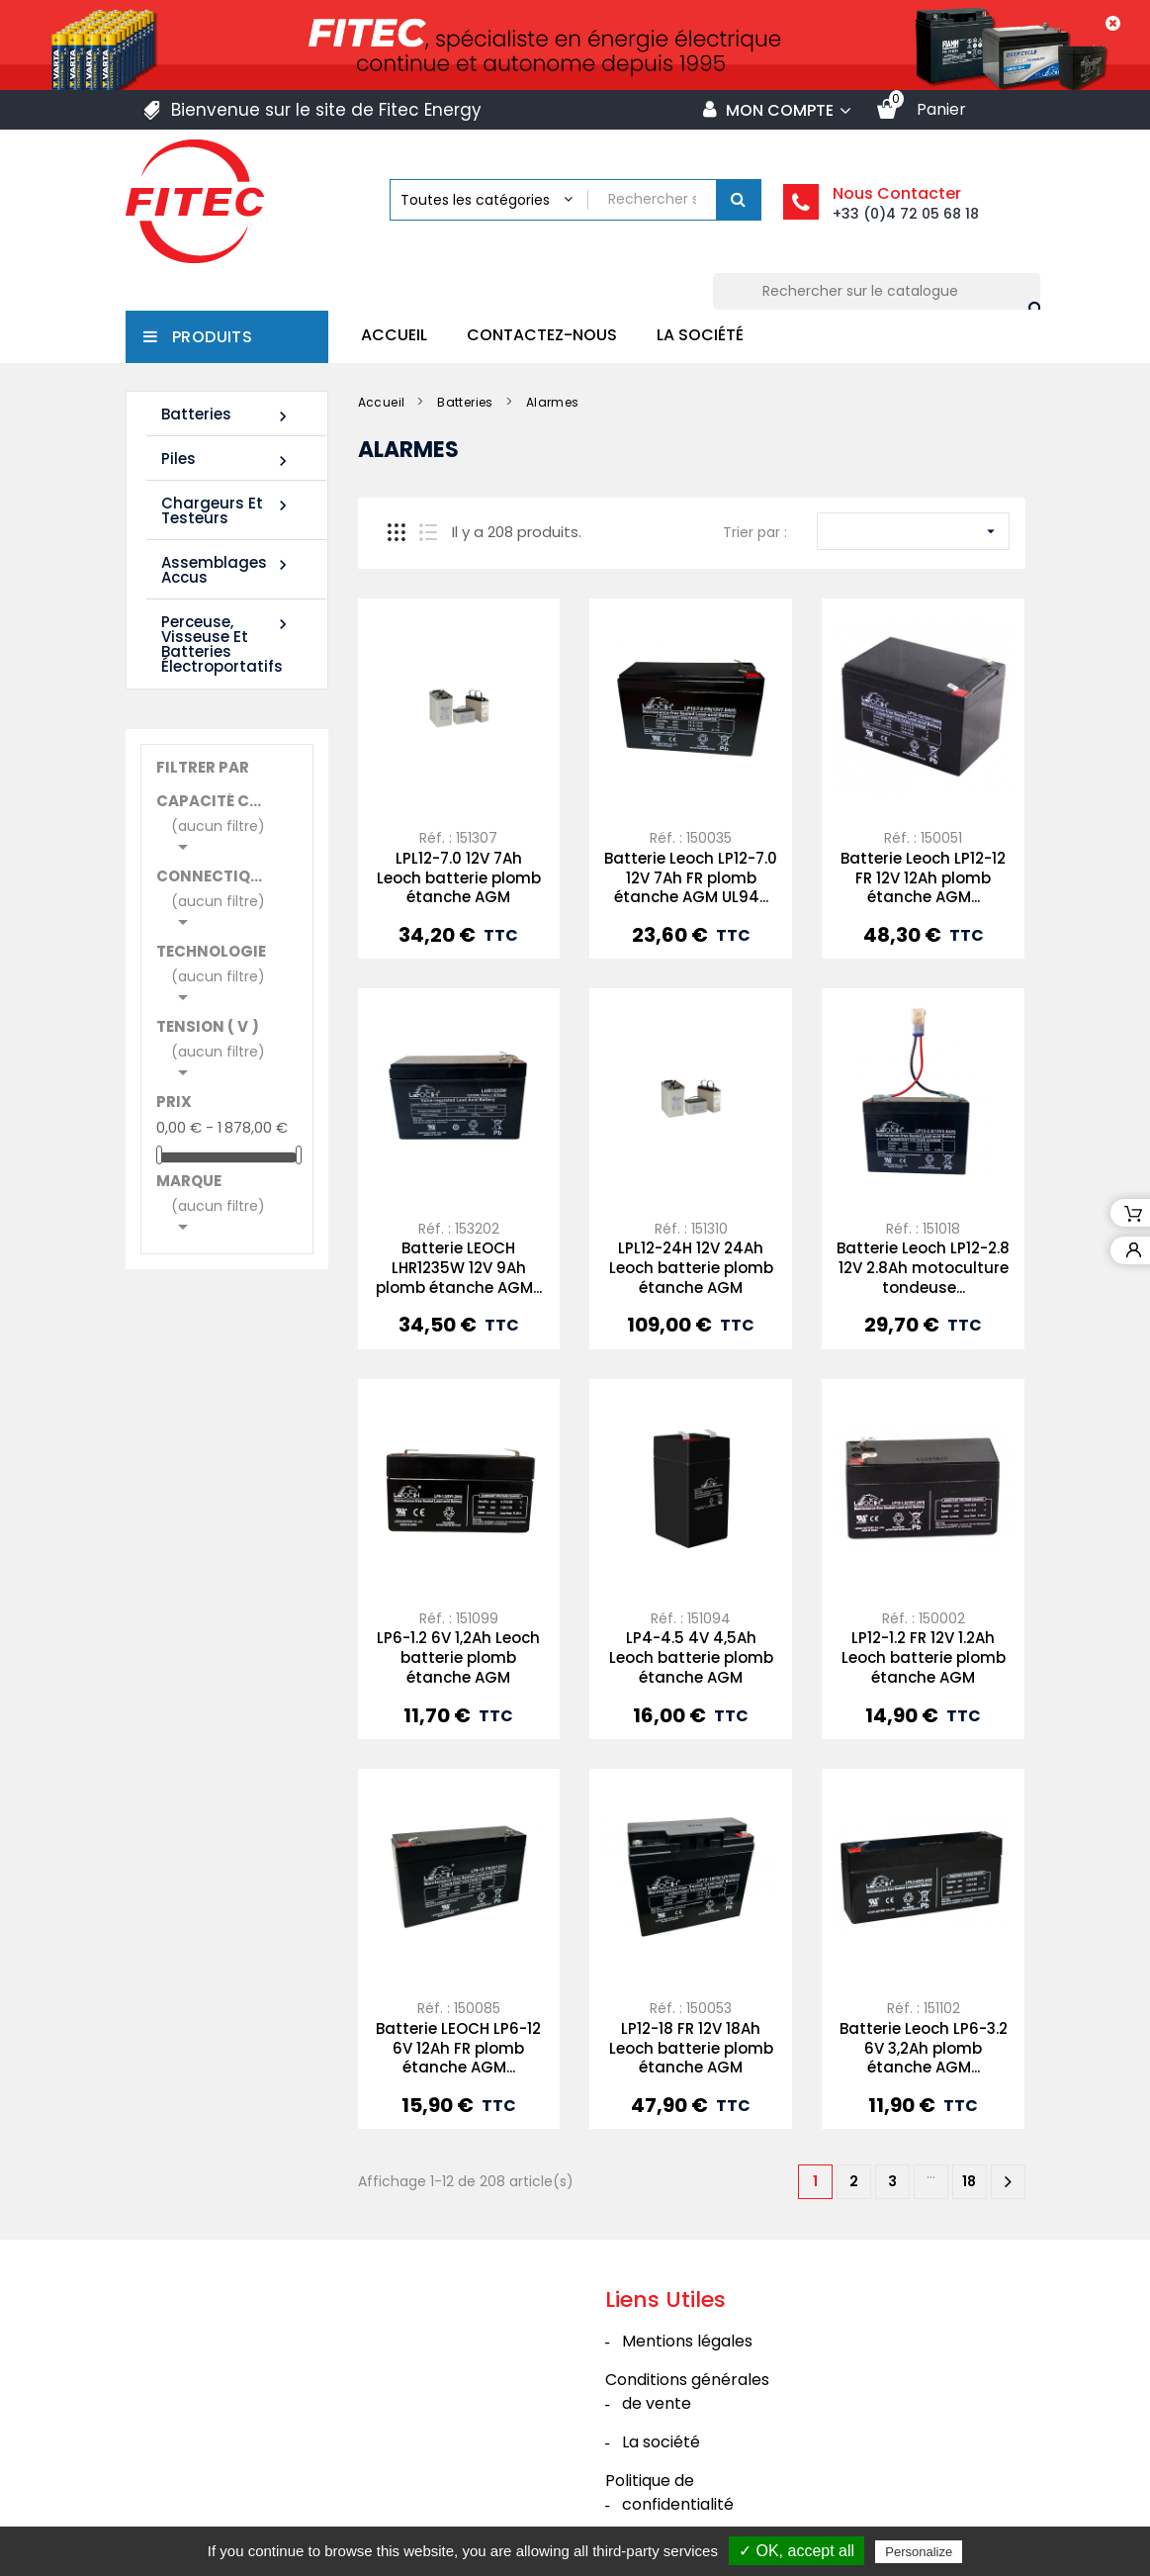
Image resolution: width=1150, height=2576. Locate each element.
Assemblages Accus (227, 570)
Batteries (227, 415)
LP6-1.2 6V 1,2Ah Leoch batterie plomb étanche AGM (458, 1657)
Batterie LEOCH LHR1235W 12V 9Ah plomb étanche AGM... (459, 1268)
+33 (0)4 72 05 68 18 (906, 214)
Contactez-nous (542, 334)
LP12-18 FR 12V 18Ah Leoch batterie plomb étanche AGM (691, 2048)
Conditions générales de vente (687, 2391)
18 (969, 2181)
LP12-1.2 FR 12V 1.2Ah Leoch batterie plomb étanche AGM (923, 1657)
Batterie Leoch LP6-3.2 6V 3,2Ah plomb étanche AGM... (924, 2048)
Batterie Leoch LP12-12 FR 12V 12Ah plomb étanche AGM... (923, 878)
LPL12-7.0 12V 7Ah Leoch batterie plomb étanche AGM (459, 878)
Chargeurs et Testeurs (227, 510)
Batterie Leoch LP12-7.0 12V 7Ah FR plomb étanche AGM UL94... (690, 878)
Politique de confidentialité (669, 2492)
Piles (227, 459)
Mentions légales (687, 2341)
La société (700, 334)
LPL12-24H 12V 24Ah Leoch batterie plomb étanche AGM (691, 1268)
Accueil (394, 334)
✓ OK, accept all (796, 2550)
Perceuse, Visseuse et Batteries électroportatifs (227, 644)
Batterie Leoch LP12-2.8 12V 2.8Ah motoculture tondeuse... (923, 1268)
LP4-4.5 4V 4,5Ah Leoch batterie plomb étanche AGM (691, 1657)
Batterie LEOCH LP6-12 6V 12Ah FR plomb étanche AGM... (458, 2048)
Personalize (918, 2551)
